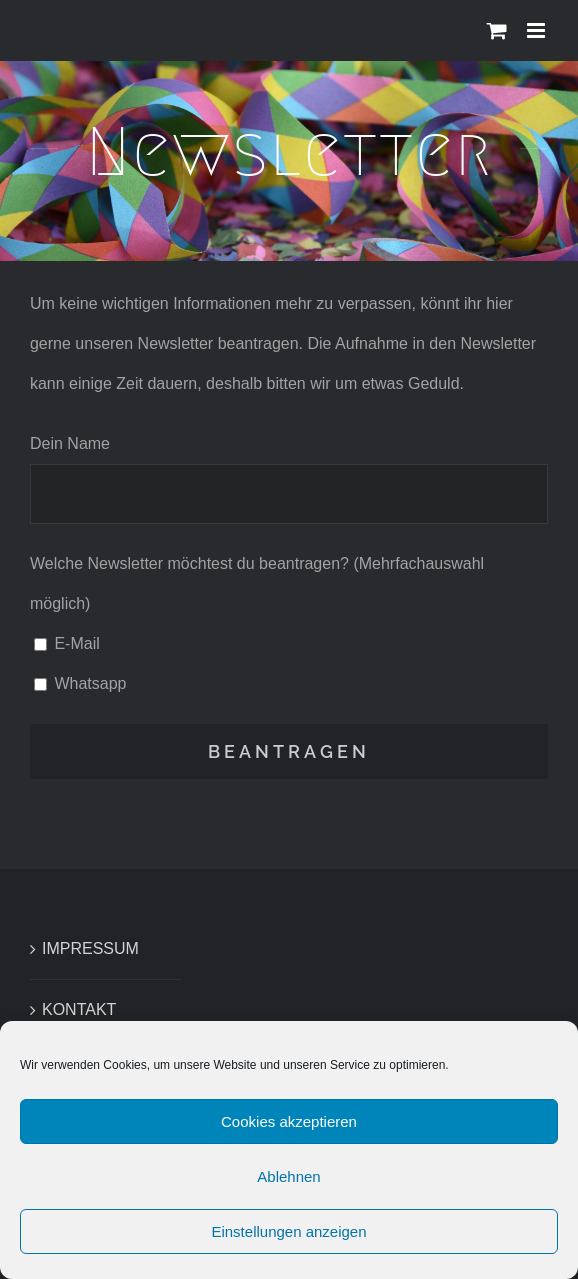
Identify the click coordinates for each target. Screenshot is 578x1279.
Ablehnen (288, 1178)
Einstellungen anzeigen (288, 1233)
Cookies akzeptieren (289, 1123)
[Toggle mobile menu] (537, 30)
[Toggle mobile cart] (497, 30)
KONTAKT (79, 1009)
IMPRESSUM (90, 948)
